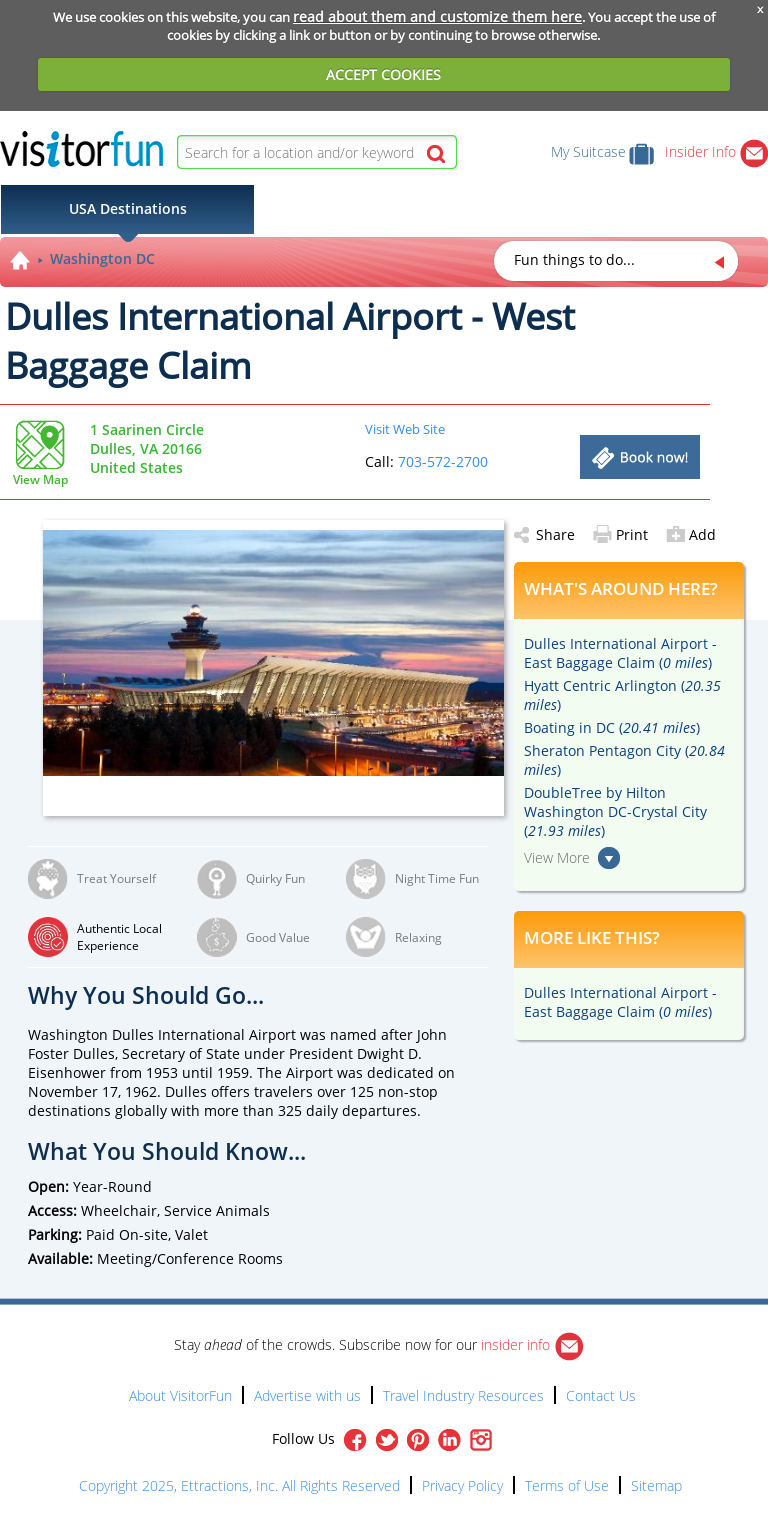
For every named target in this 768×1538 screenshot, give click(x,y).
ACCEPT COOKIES (383, 74)
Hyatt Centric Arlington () (622, 695)
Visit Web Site (405, 429)
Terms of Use (567, 1485)
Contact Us (601, 1395)
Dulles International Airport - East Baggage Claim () (620, 653)
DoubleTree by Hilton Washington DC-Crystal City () (615, 811)
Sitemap (656, 1485)
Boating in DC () (612, 727)
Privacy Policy (462, 1485)
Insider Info (716, 151)
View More (557, 857)
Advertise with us (307, 1395)
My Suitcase (602, 151)
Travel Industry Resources (463, 1395)
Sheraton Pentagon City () (624, 760)
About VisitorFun (180, 1395)
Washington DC (102, 258)
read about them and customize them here (437, 16)
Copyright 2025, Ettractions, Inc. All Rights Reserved (239, 1485)
